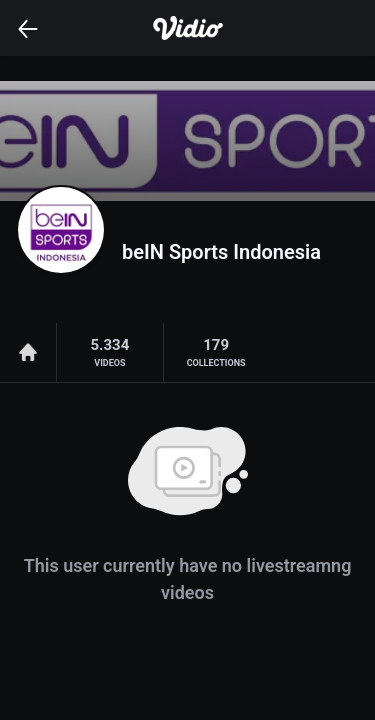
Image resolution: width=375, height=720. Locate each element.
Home (28, 352)
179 (216, 353)
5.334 (109, 353)
